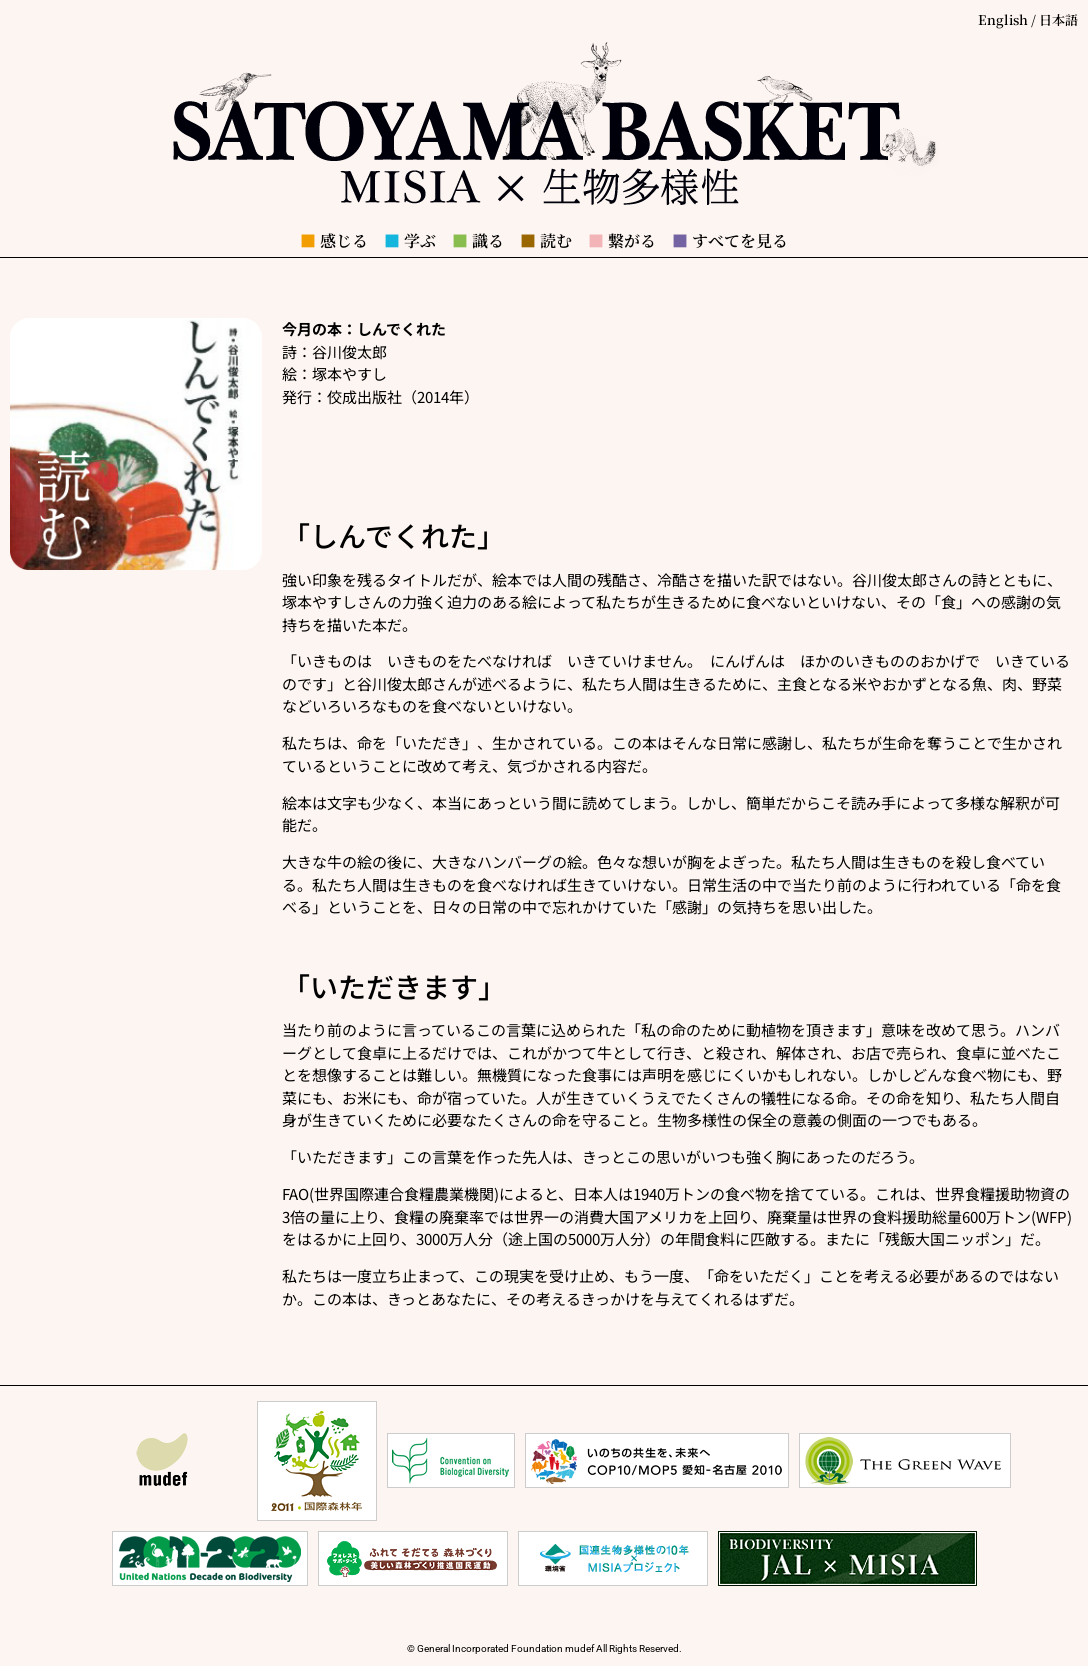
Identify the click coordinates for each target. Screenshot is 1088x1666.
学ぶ (410, 240)
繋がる (622, 240)
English (1003, 19)
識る (478, 240)
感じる (334, 240)
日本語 (1058, 19)
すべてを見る (730, 240)
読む (546, 240)
